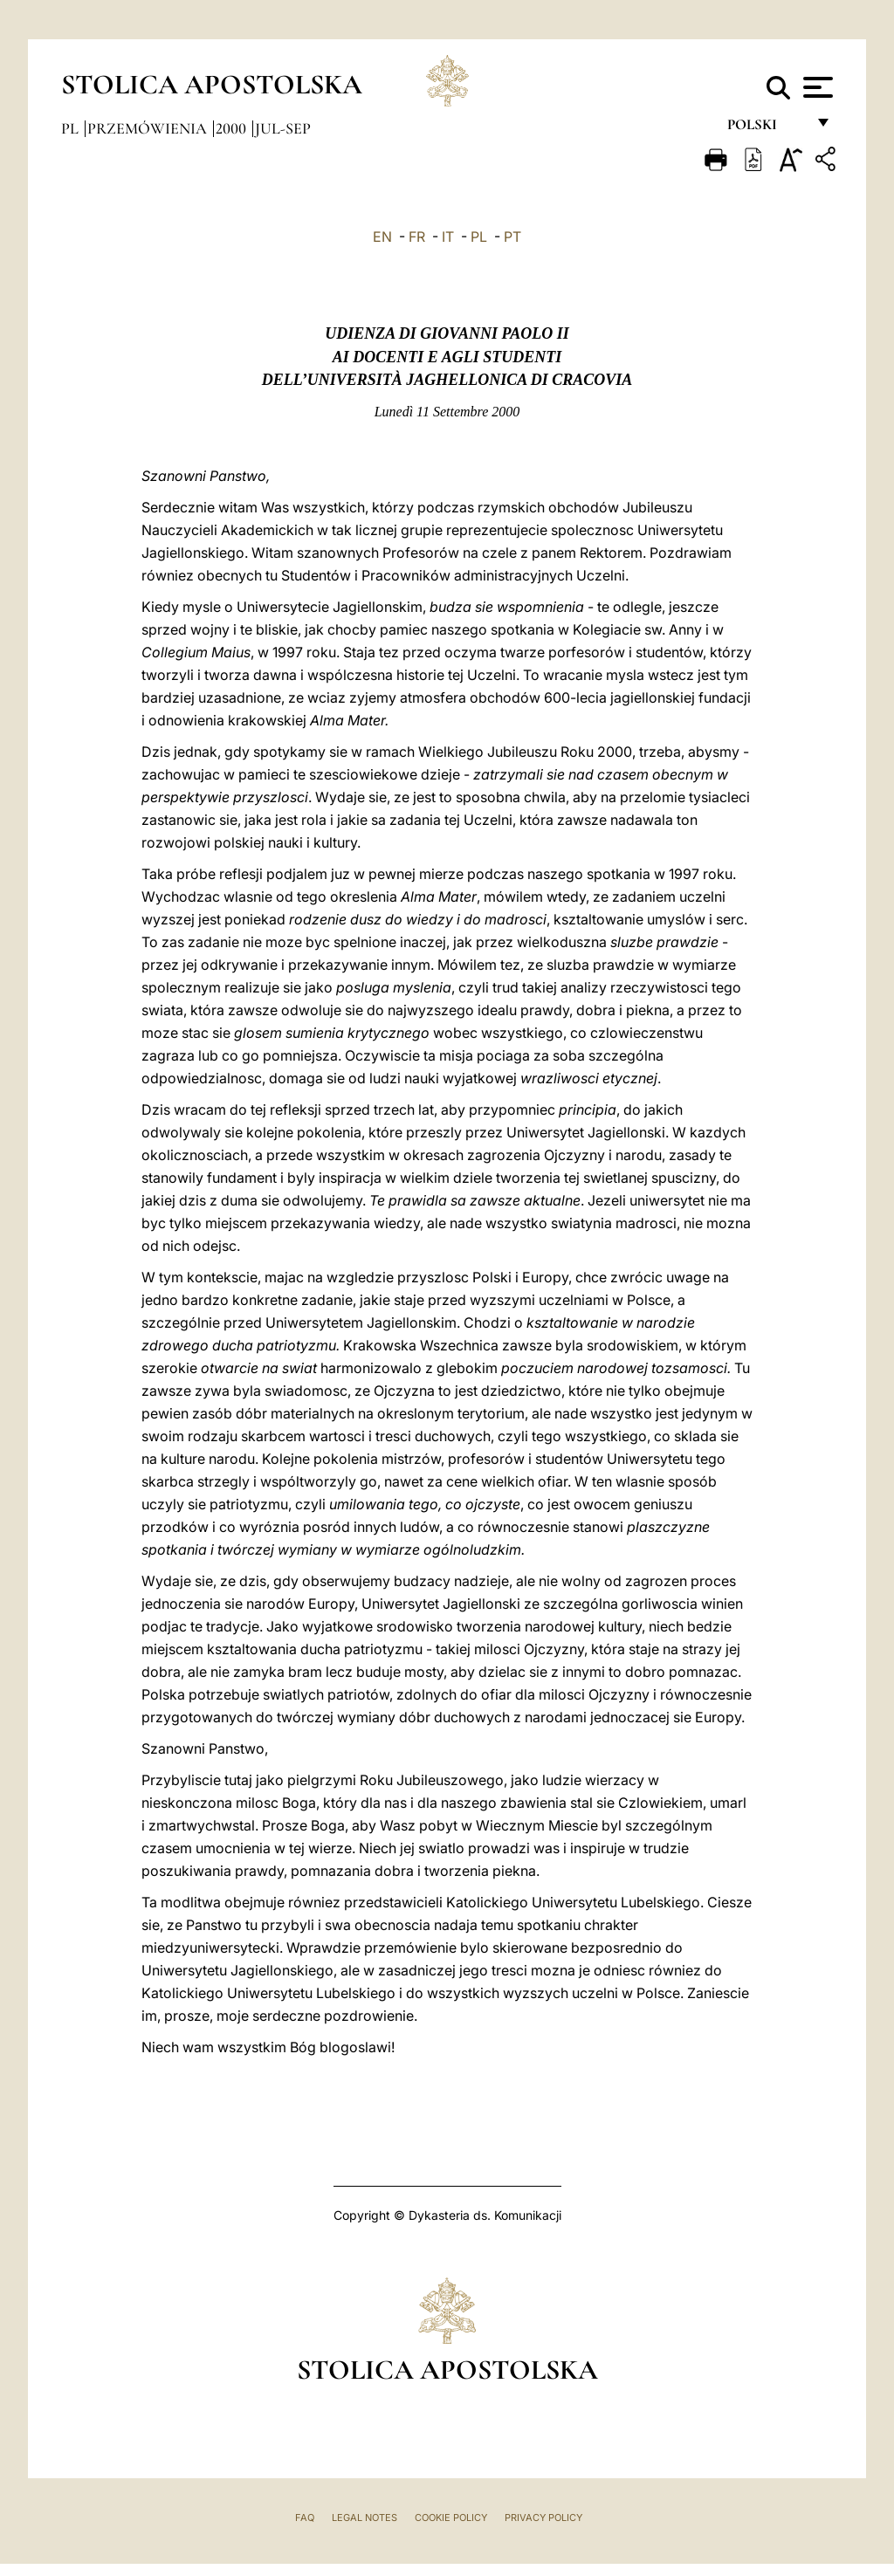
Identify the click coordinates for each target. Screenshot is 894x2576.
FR (417, 236)
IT (448, 236)
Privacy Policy (543, 2517)
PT (512, 236)
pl (71, 128)
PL (479, 236)
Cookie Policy (451, 2517)
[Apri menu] (816, 87)
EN (382, 236)
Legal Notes (364, 2517)
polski (766, 128)
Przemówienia (148, 128)
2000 (233, 128)
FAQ (304, 2517)
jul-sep (283, 128)
